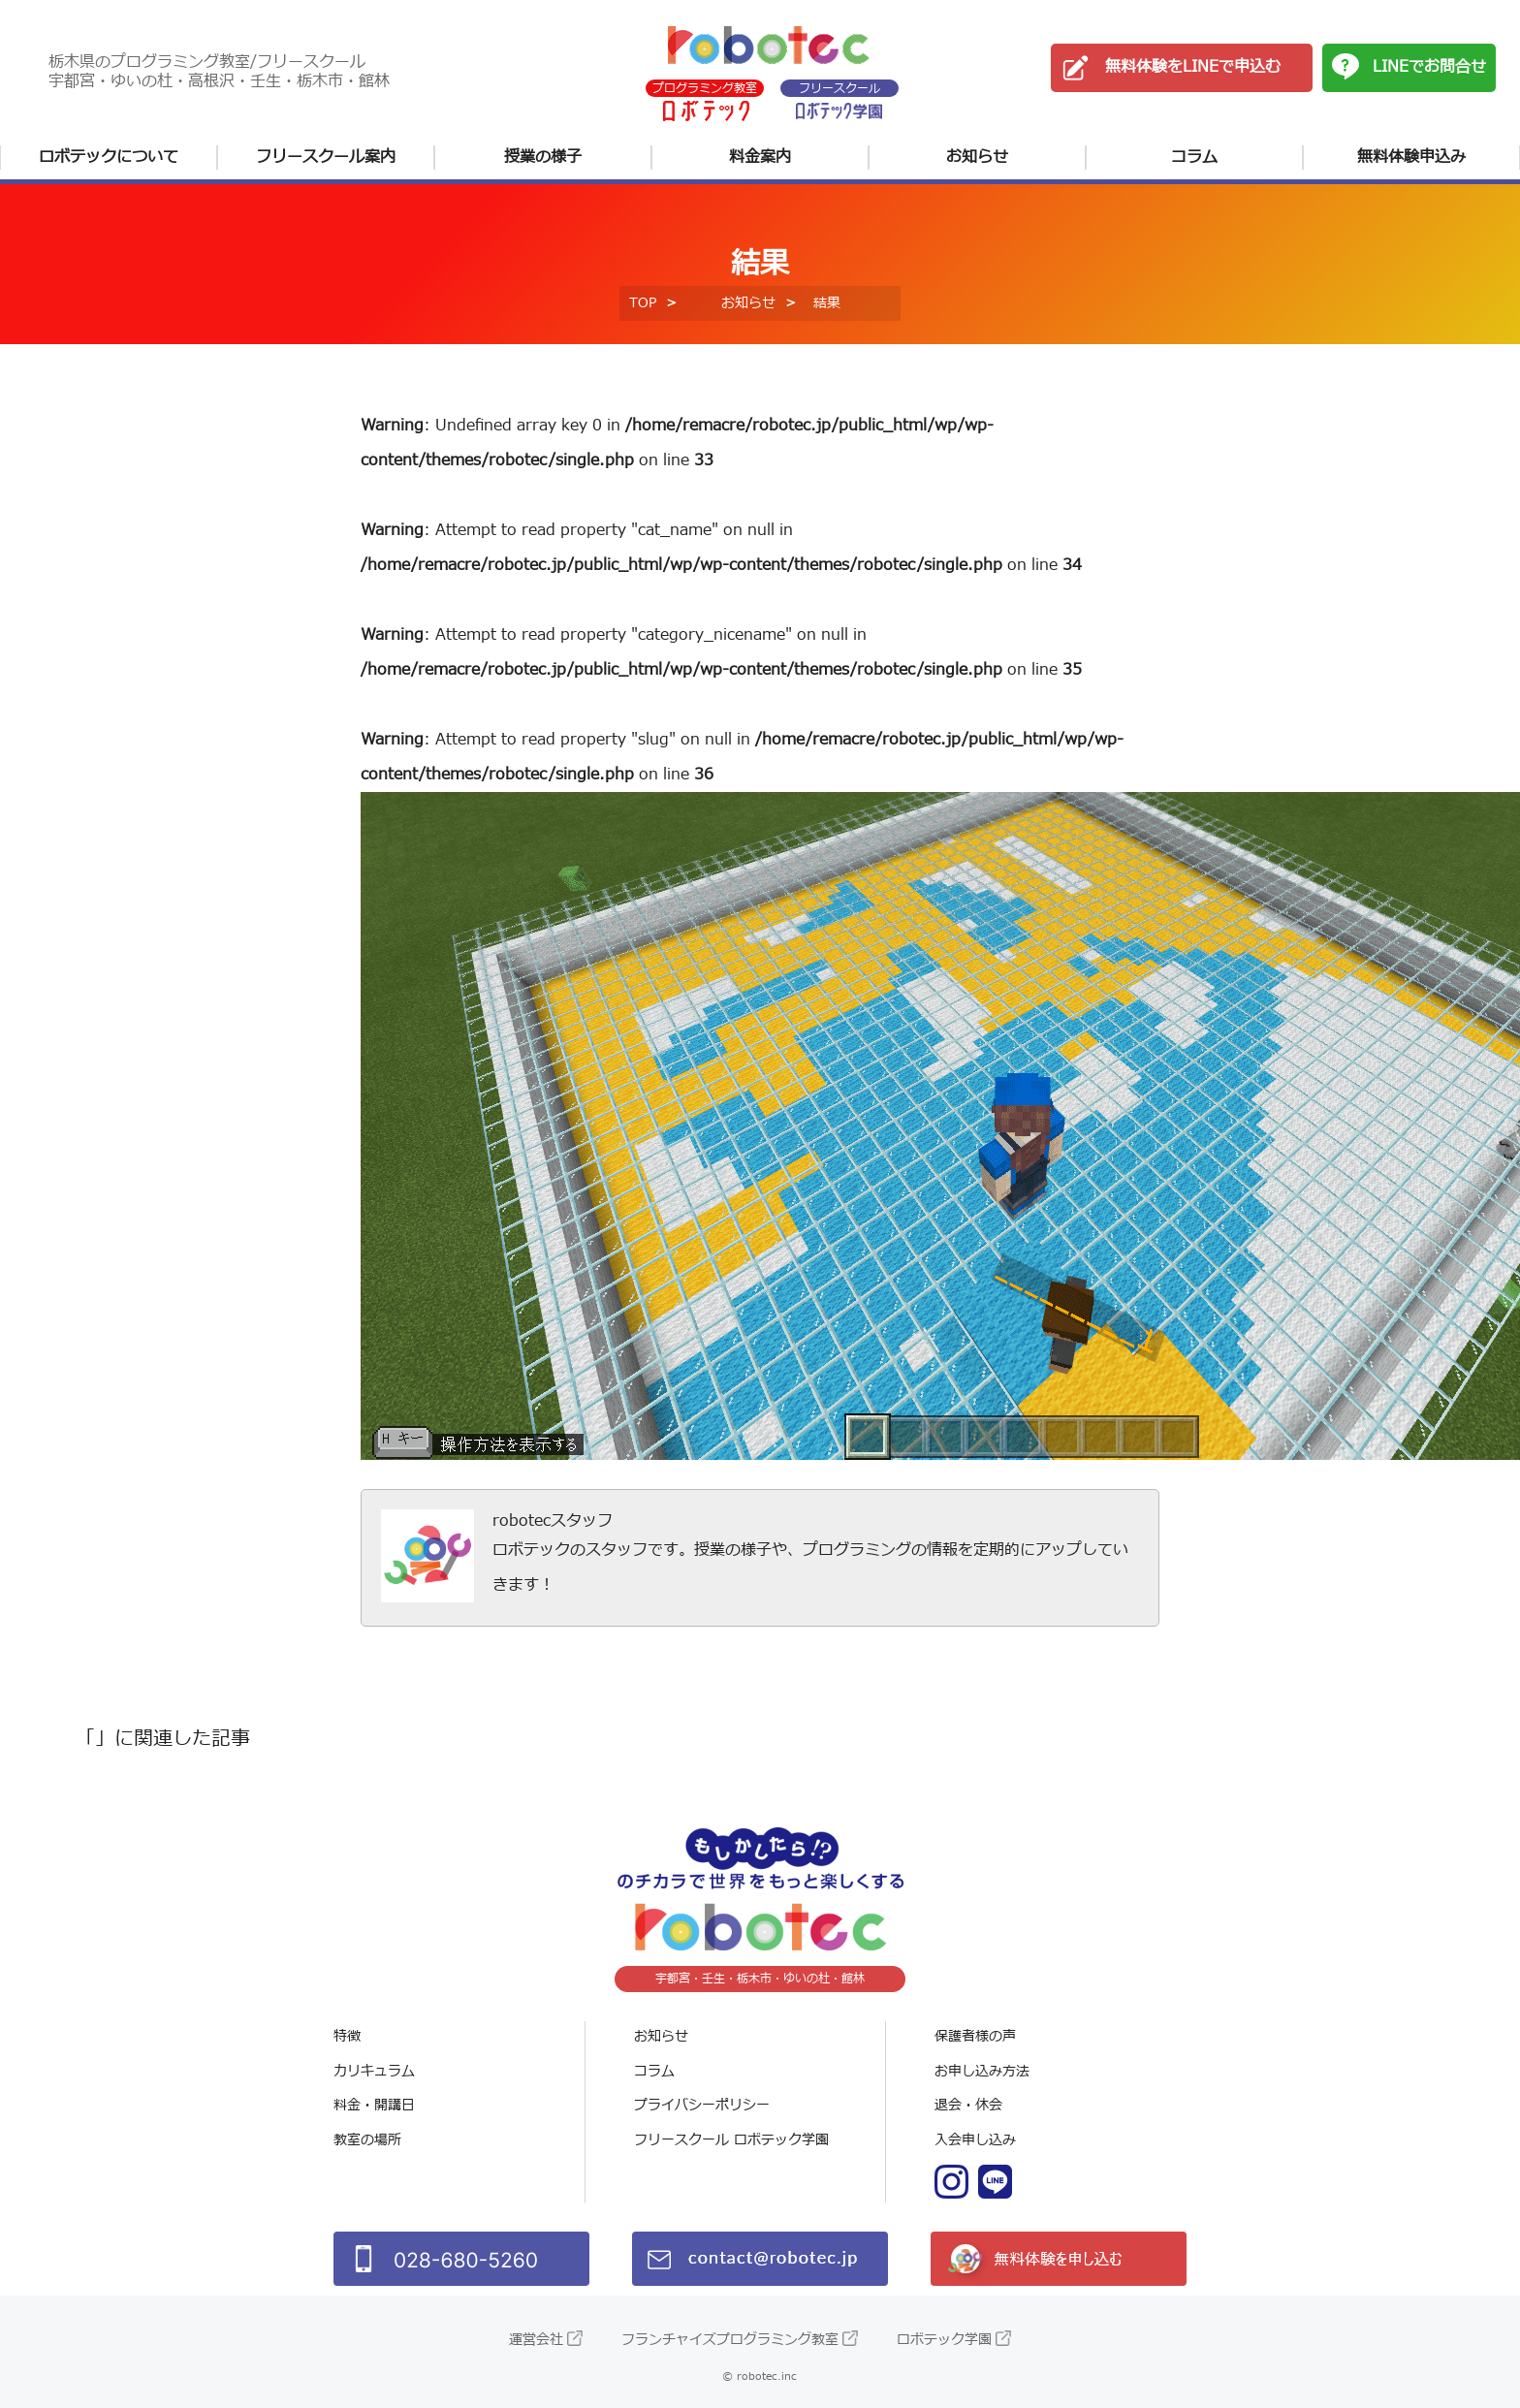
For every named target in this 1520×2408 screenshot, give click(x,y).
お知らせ (977, 157)
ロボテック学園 (944, 2339)
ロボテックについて (108, 157)
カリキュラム (374, 2071)
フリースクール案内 (326, 157)
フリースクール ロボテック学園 (731, 2140)
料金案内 (760, 157)
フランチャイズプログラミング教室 (730, 2339)
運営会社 (536, 2339)
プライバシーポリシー (702, 2105)
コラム (1194, 157)
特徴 (347, 2036)
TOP (642, 303)
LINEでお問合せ (1429, 67)
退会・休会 (968, 2105)
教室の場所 (367, 2140)
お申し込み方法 (981, 2071)
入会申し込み (975, 2140)
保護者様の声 (975, 2036)
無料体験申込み (1411, 157)
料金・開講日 (374, 2105)
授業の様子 (543, 157)
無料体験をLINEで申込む (1193, 67)
